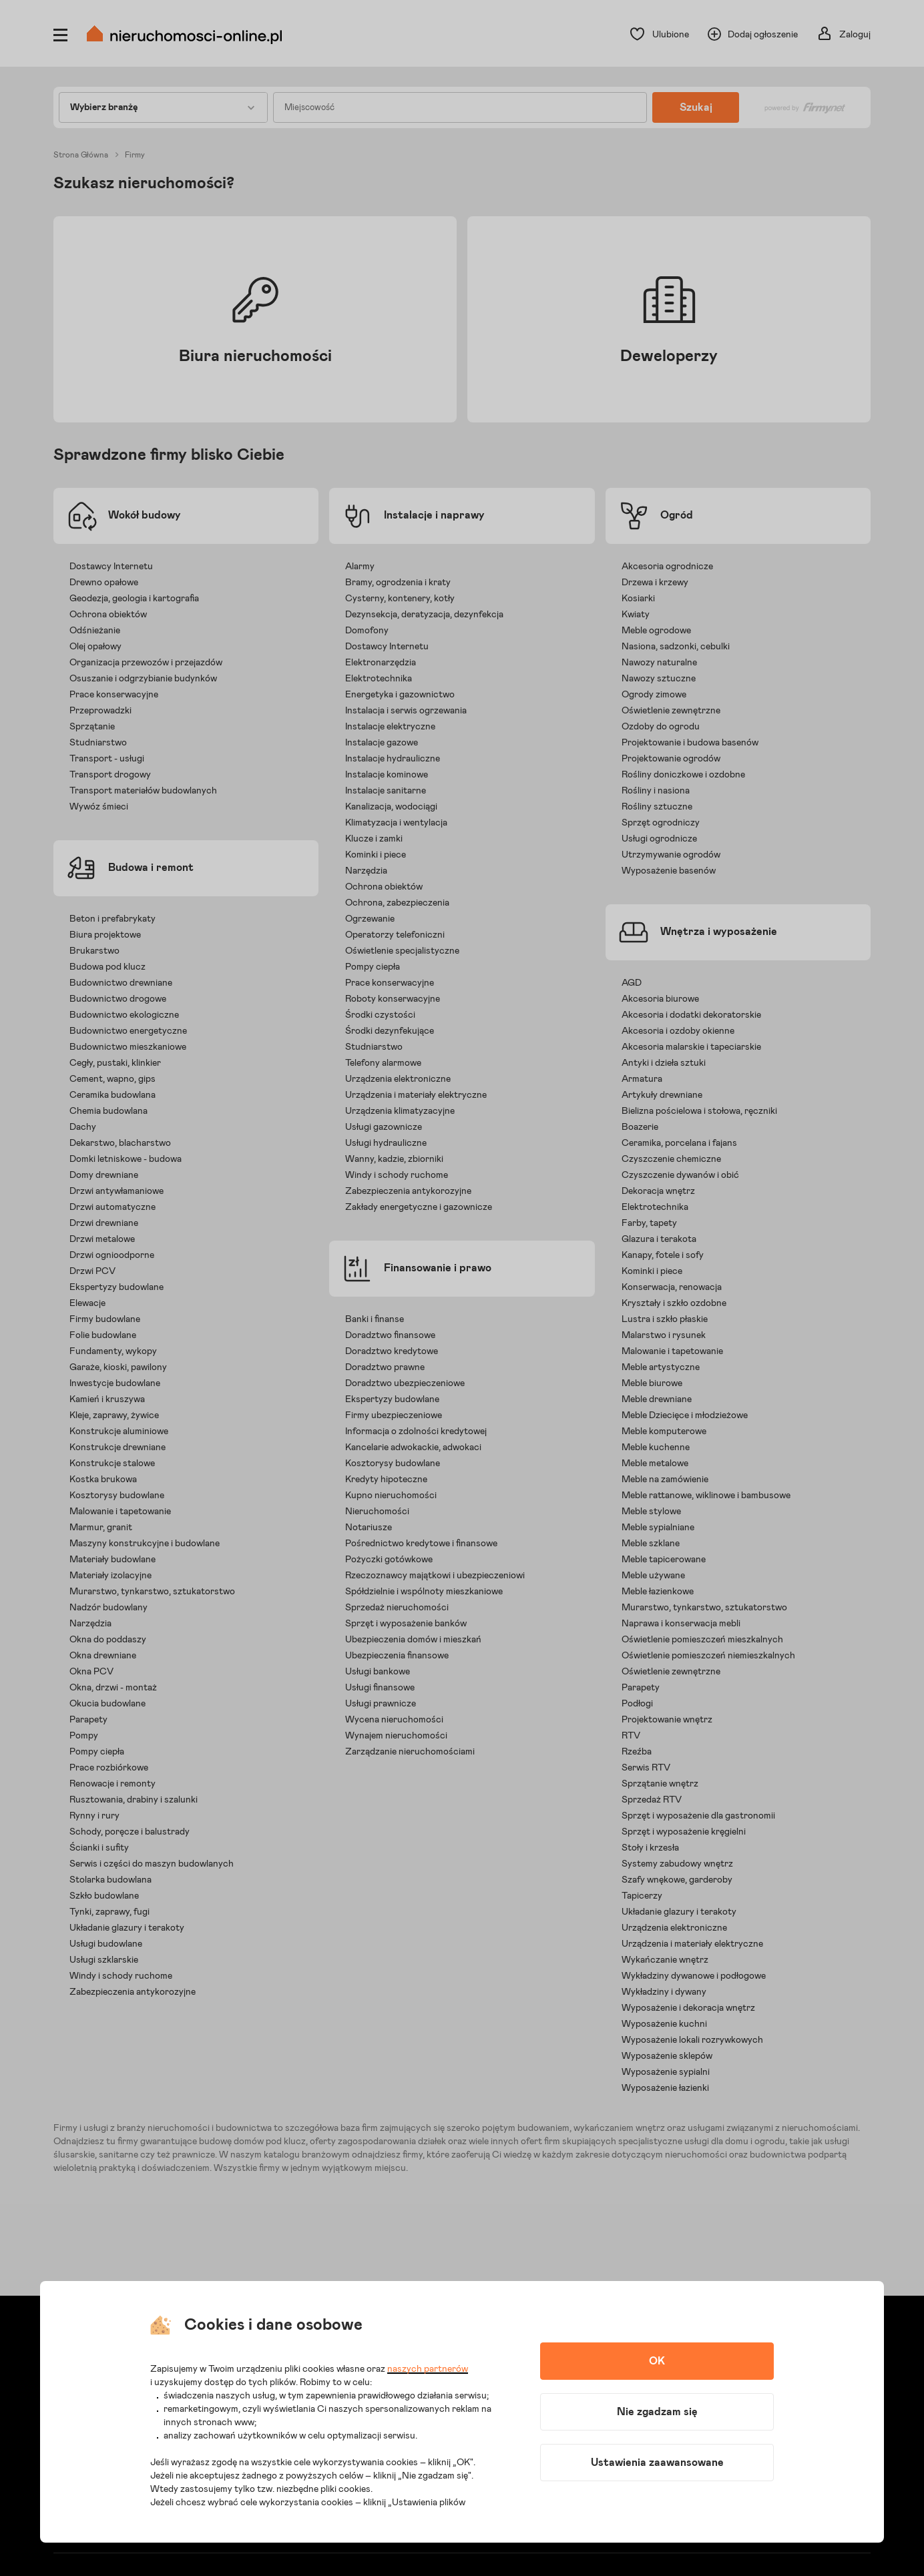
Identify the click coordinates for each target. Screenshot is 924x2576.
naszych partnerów (427, 2369)
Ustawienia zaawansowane (657, 2462)
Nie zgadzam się (657, 2411)
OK (657, 2361)
